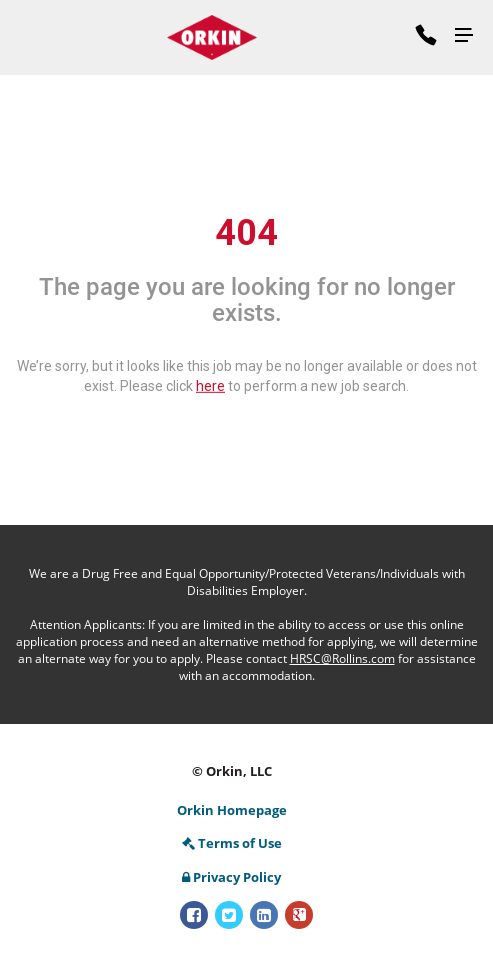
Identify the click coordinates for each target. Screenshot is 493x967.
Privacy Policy (231, 877)
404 (246, 233)
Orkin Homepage (232, 810)
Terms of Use (232, 843)
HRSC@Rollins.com (342, 658)
